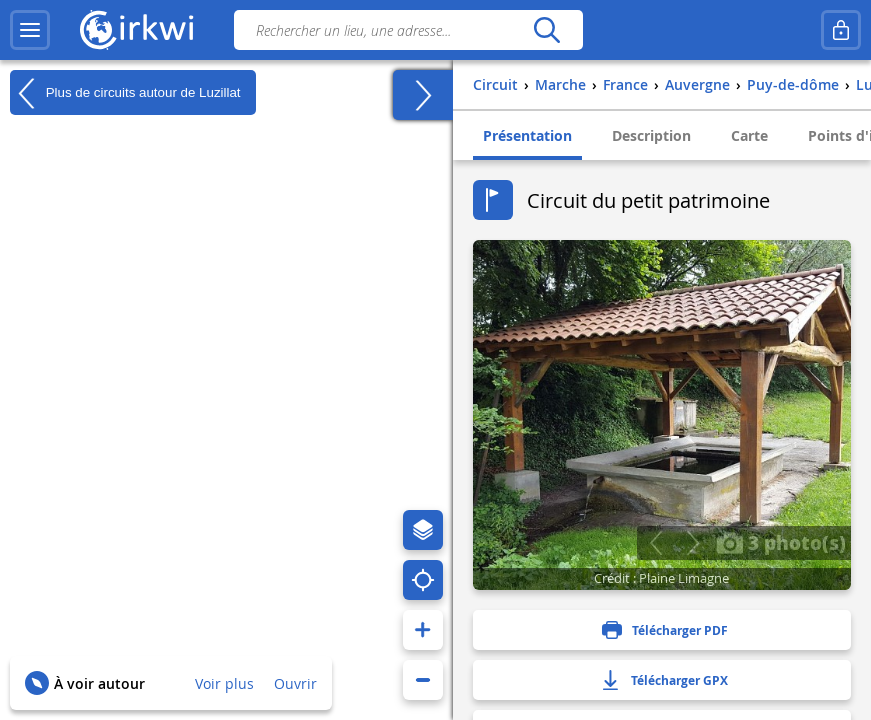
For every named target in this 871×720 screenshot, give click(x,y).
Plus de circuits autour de (125, 93)
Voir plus (224, 683)
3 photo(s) (781, 542)
